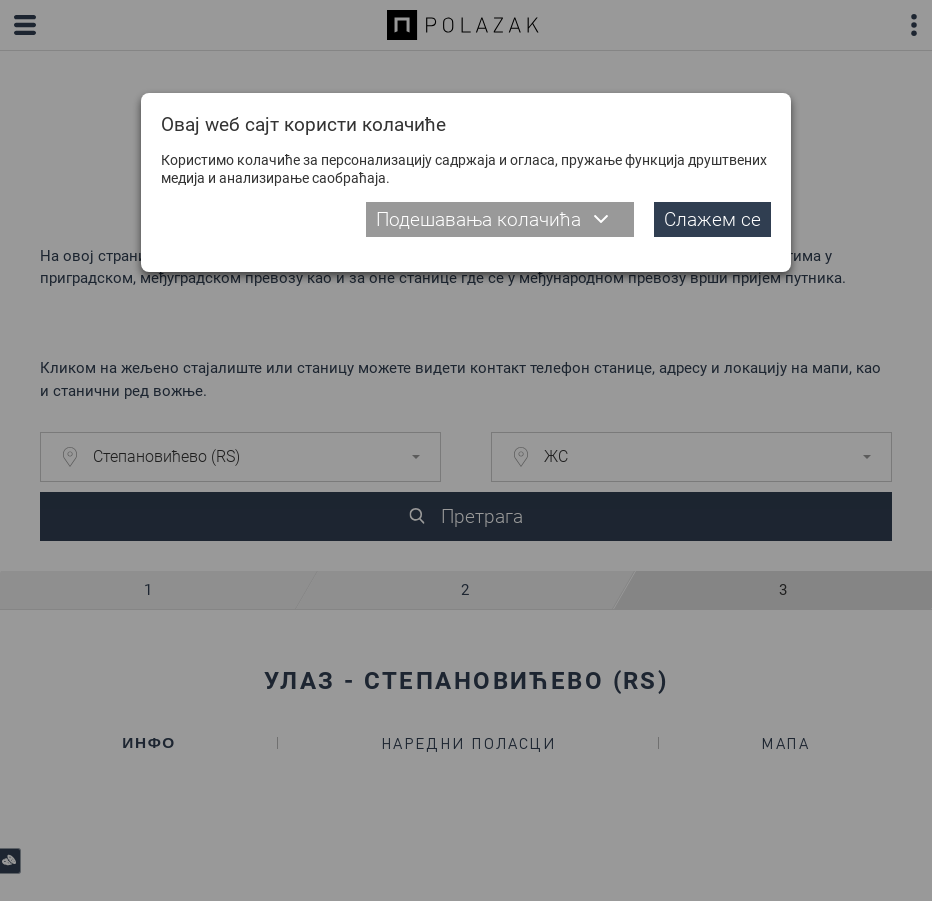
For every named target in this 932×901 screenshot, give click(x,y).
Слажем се (712, 219)
